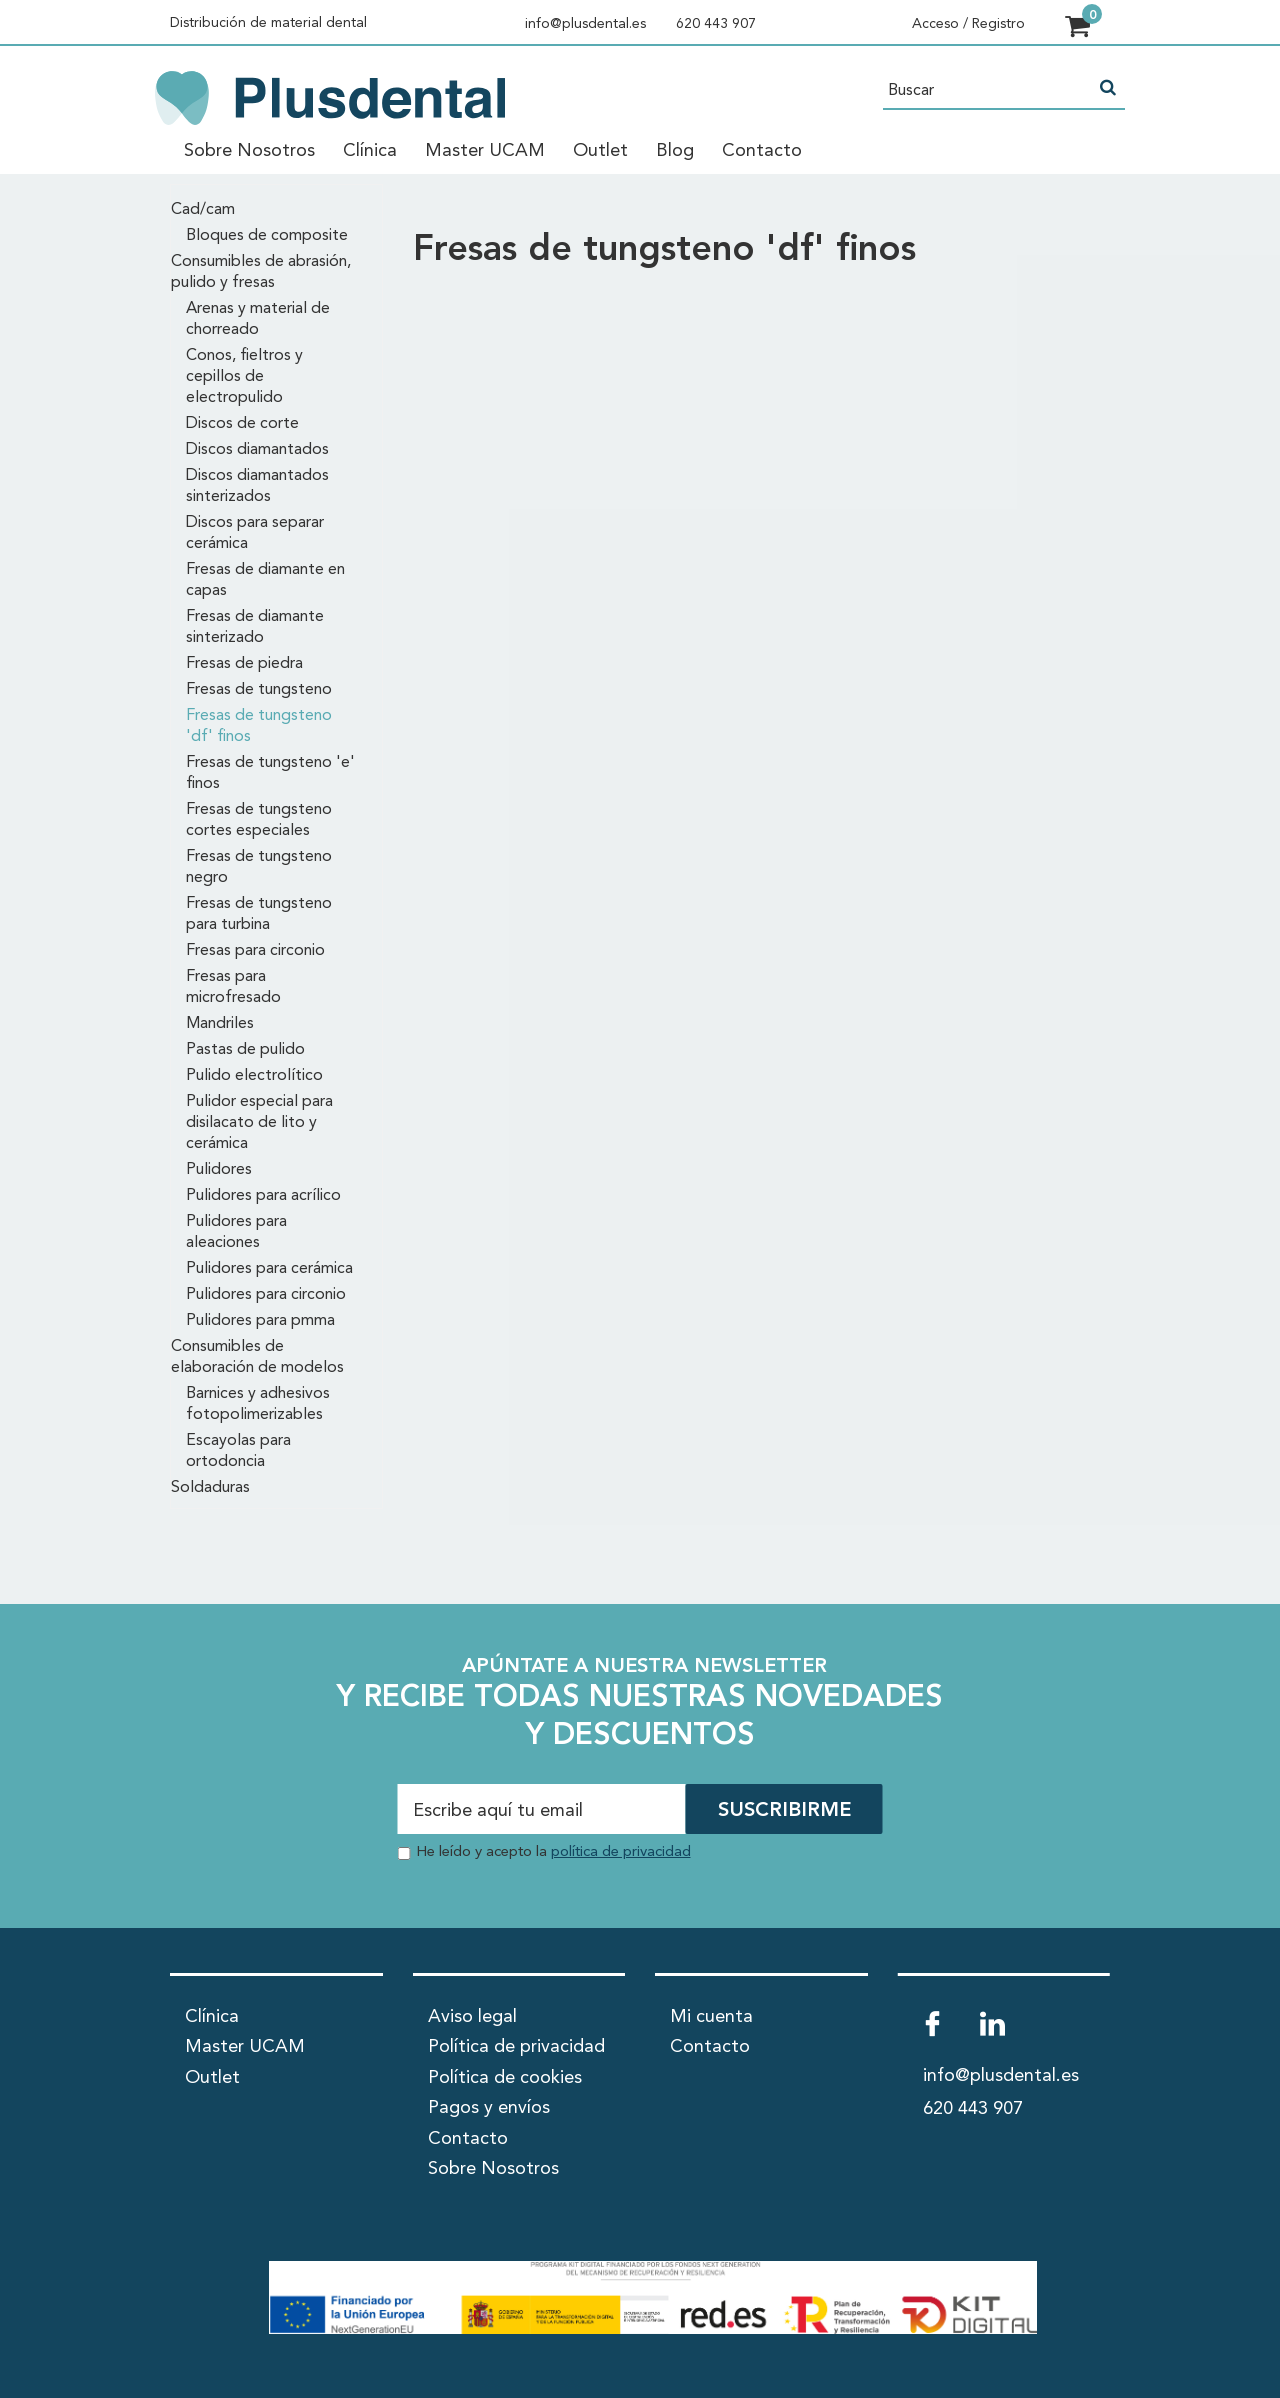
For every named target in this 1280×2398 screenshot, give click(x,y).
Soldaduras (210, 1488)
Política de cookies (505, 2078)
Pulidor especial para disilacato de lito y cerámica (259, 1123)
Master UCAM (485, 151)
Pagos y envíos (489, 2108)
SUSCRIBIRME (784, 1811)
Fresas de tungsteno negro (259, 867)
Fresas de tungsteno (259, 690)
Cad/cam (203, 210)
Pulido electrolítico (254, 1076)
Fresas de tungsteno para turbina (259, 914)
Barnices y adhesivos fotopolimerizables (258, 1404)
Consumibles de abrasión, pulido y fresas (261, 272)
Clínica (370, 151)
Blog (675, 151)
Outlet (600, 151)
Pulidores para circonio (266, 1295)
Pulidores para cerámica (269, 1269)
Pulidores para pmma (260, 1321)
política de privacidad (621, 1852)
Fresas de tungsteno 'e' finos (270, 773)
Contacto (762, 151)
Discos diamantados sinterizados (257, 486)
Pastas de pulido (245, 1050)
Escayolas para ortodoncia (238, 1451)
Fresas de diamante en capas (265, 580)
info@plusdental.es (585, 24)
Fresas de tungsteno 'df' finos (259, 726)
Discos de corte (242, 424)
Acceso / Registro (968, 24)
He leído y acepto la (553, 1852)
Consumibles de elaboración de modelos (257, 1357)
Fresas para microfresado (233, 987)
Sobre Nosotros (249, 151)
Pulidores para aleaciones (236, 1232)
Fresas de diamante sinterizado (255, 627)
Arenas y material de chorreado (258, 319)
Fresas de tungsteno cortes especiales (259, 820)
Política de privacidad (516, 2047)
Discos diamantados (257, 450)
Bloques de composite (267, 236)
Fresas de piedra (244, 664)
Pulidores (219, 1170)
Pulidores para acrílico (263, 1196)
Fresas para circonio (255, 951)
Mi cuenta (711, 2017)
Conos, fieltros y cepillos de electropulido (244, 377)
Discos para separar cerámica (255, 533)
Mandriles (220, 1024)
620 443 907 (716, 24)
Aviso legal (472, 2017)
